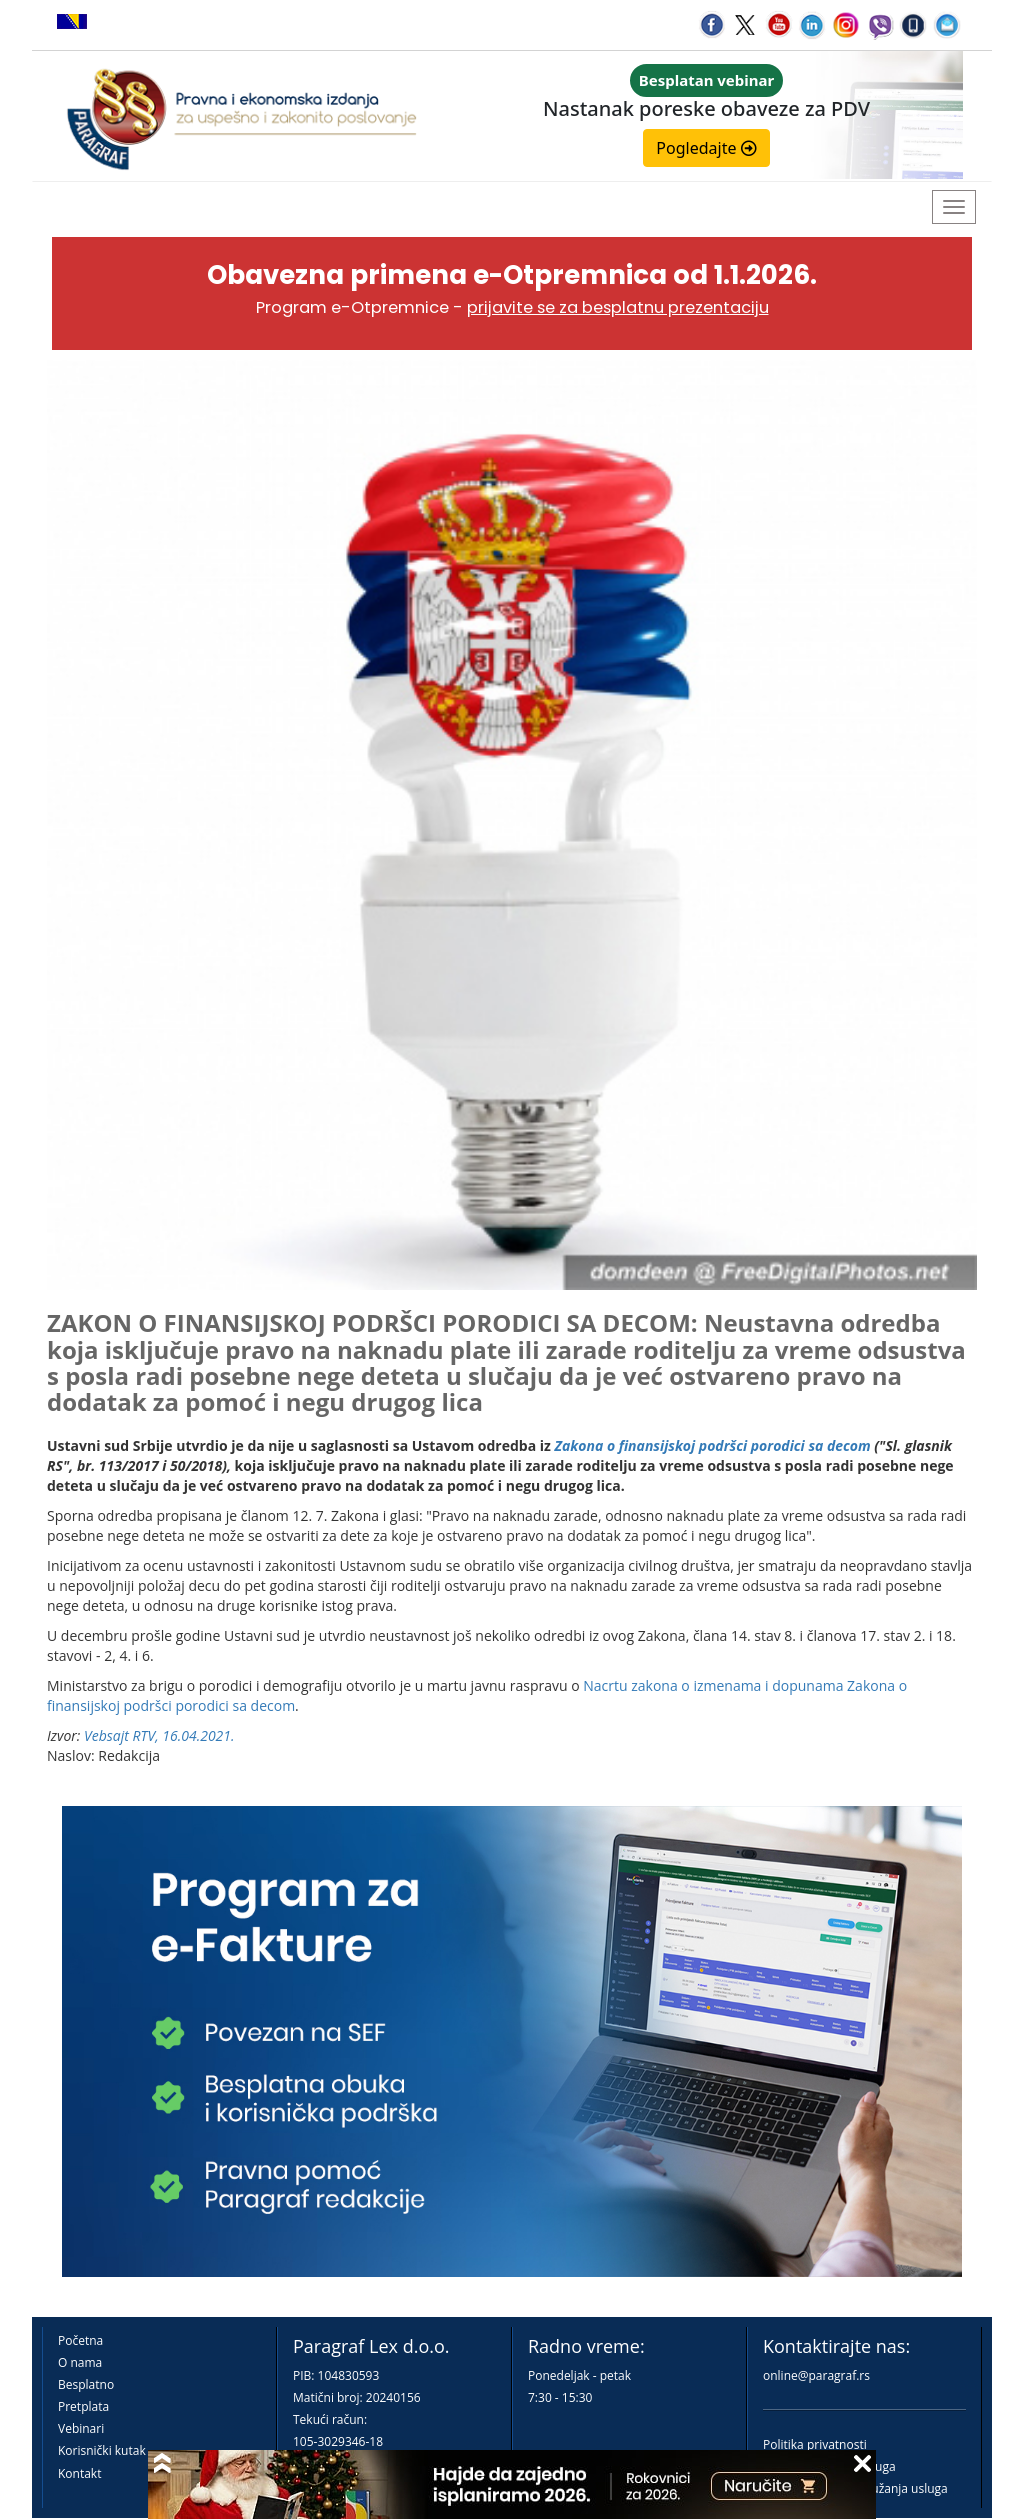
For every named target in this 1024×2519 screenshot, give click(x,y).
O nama (80, 2362)
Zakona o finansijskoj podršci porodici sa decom (713, 1445)
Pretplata (83, 2406)
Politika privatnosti (815, 2444)
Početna (80, 2340)
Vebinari (81, 2428)
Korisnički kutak (102, 2450)
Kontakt (79, 2473)
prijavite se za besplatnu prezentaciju (618, 307)
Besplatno (86, 2384)
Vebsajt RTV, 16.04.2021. (159, 1735)
